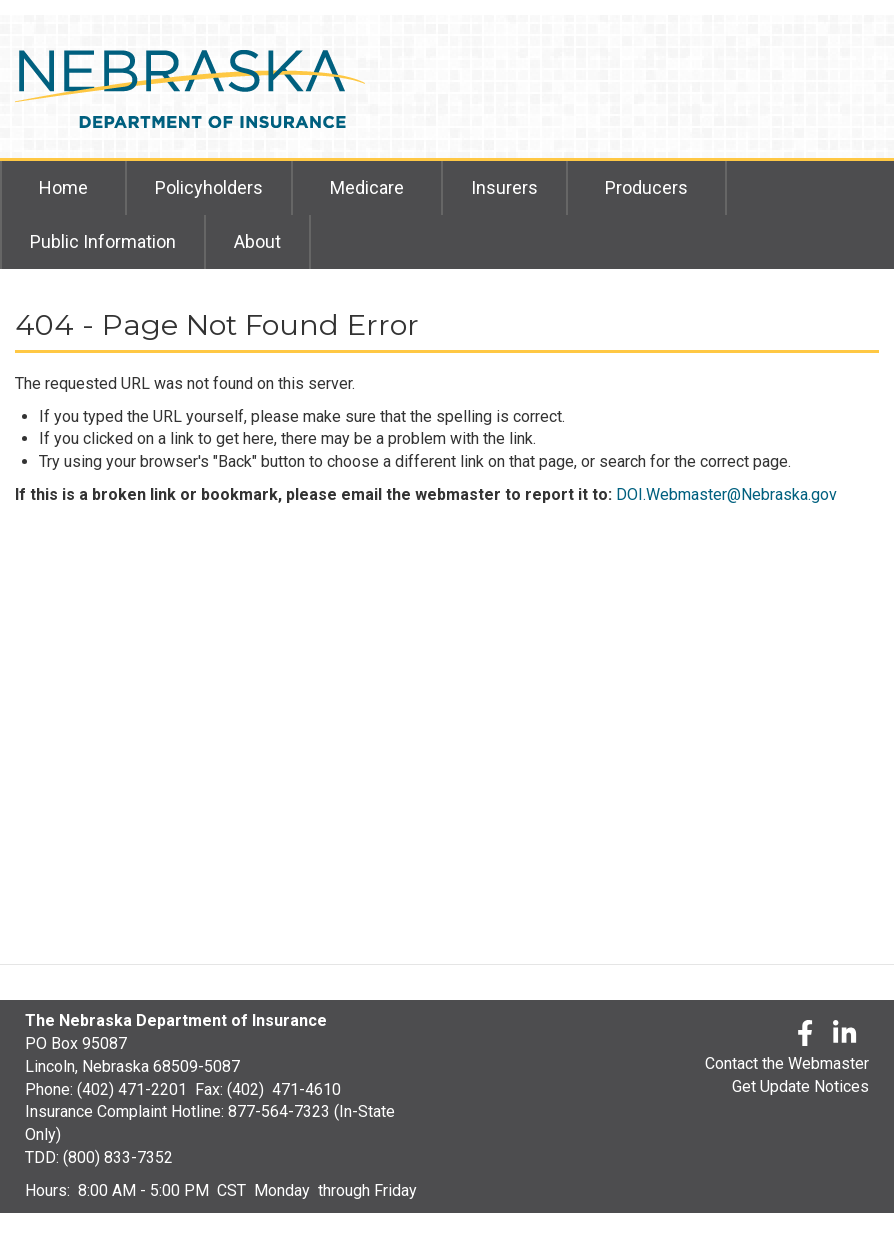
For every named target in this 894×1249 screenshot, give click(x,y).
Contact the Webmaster (787, 1063)
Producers (646, 187)
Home (63, 187)
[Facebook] (805, 1036)
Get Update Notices (800, 1086)
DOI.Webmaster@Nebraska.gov (726, 494)
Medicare (367, 187)
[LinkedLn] (846, 1036)
